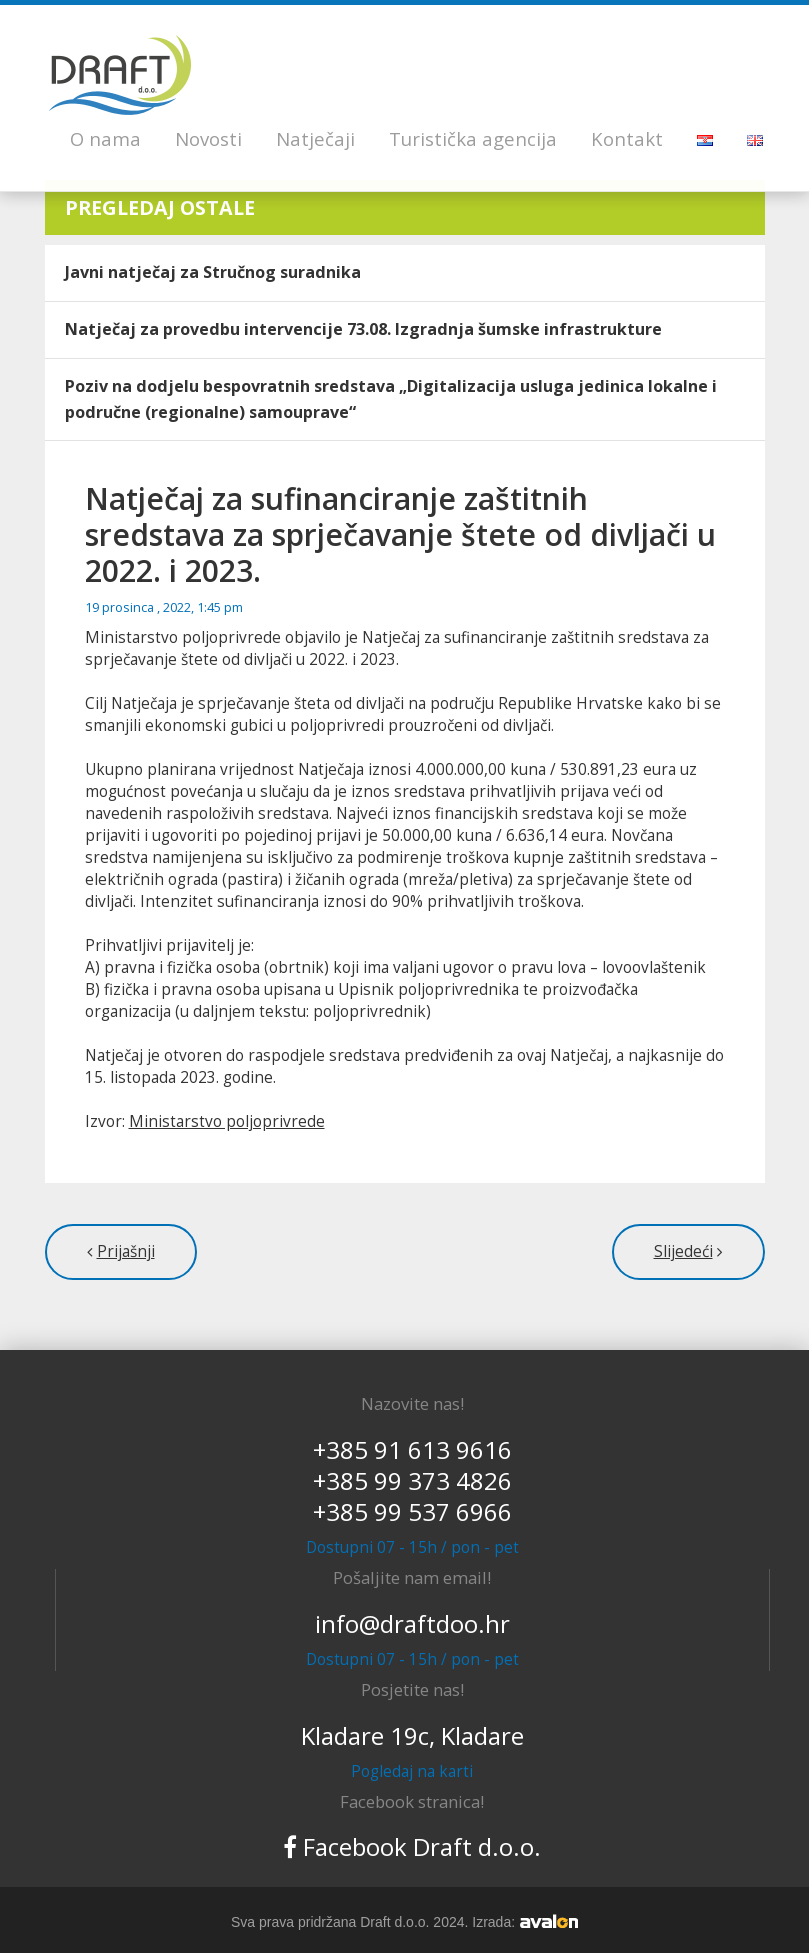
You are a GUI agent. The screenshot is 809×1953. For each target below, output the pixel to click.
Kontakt (627, 138)
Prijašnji (126, 1251)
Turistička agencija (473, 138)
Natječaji (315, 138)
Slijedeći (683, 1251)
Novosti (208, 138)
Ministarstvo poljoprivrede (227, 1121)
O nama (105, 138)
